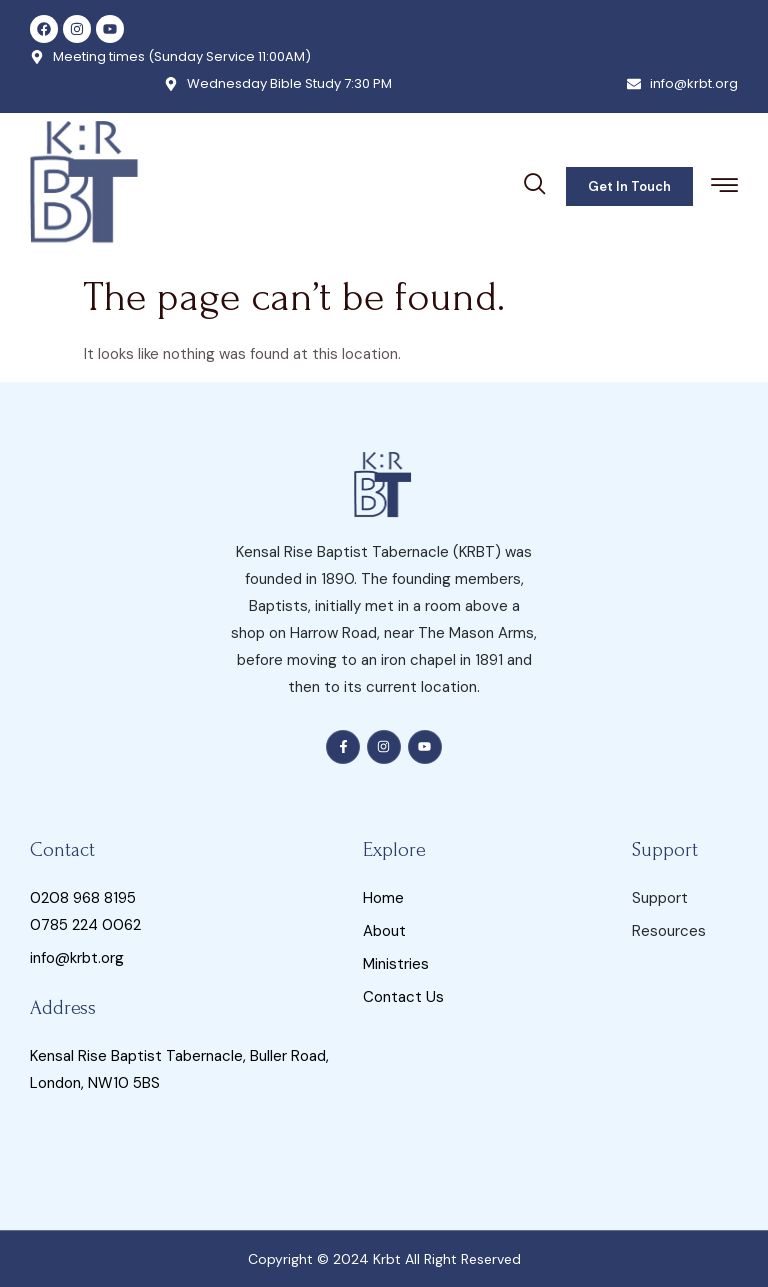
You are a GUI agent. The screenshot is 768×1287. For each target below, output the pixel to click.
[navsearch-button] (535, 181)
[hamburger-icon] (724, 188)
